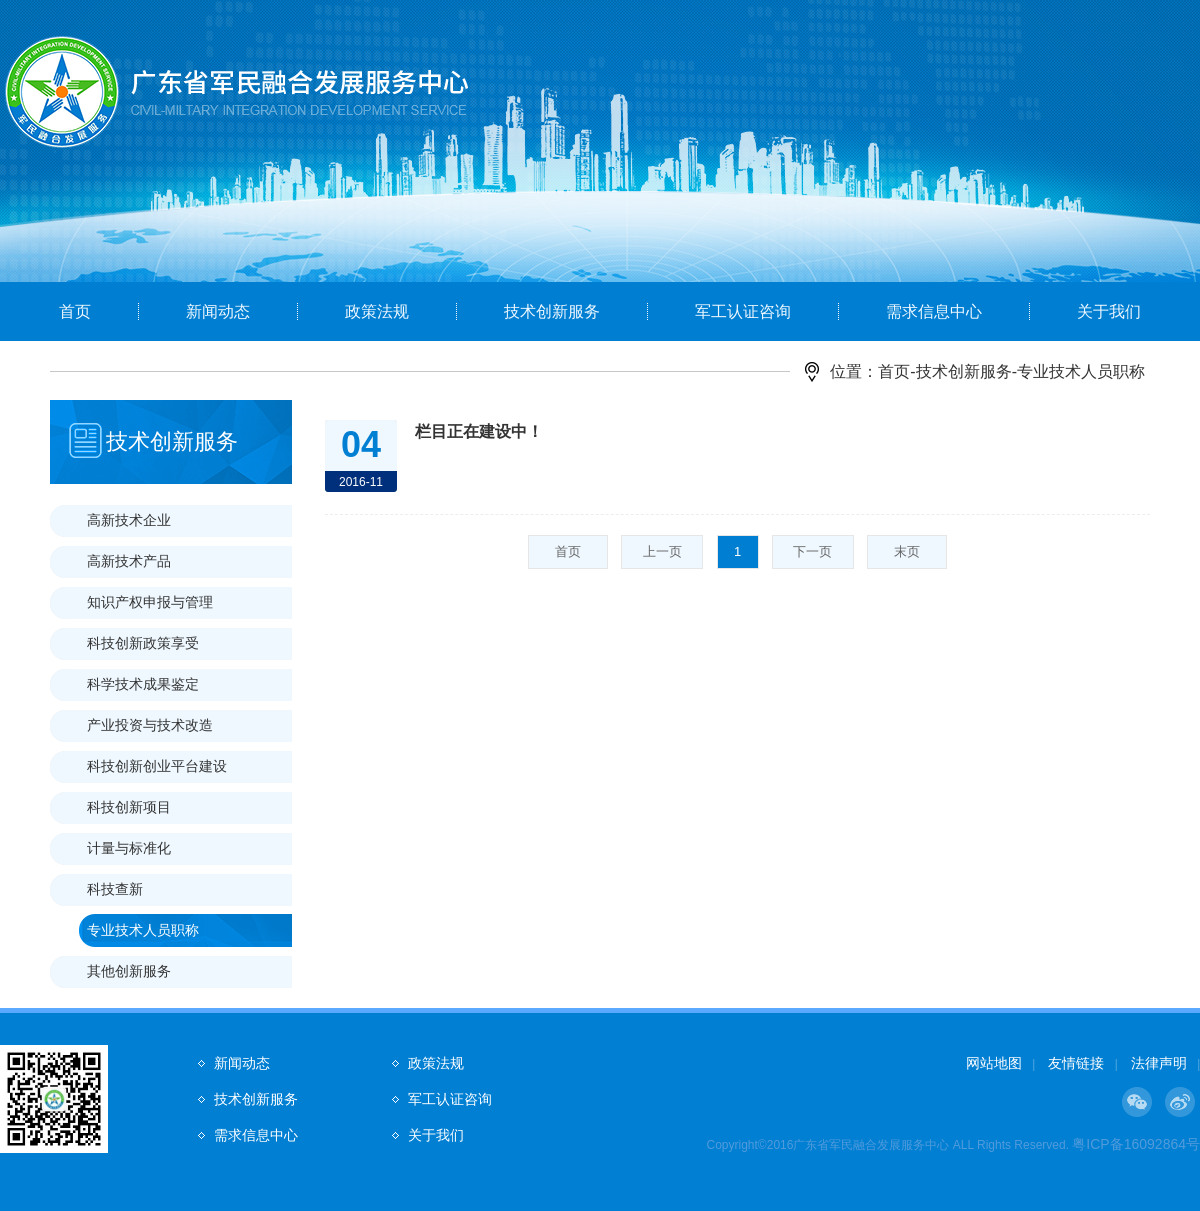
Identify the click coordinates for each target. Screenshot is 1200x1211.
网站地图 (994, 1063)
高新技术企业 (129, 520)
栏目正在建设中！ (479, 431)
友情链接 (1076, 1063)
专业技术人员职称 (143, 930)
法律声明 (1159, 1063)
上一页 (662, 551)
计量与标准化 (129, 848)
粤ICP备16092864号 (1136, 1144)
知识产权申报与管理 (150, 602)
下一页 (812, 551)
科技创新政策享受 (143, 643)
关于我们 (1109, 311)
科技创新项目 (129, 807)
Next (1115, 177)
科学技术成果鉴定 (143, 684)
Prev (85, 177)
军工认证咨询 (743, 311)
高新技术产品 (129, 561)
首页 (75, 311)
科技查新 (115, 889)
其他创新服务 (129, 971)
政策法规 (377, 311)
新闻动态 (218, 311)
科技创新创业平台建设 (157, 766)
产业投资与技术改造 (150, 725)
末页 (907, 551)
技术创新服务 (552, 311)
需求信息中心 (934, 311)
